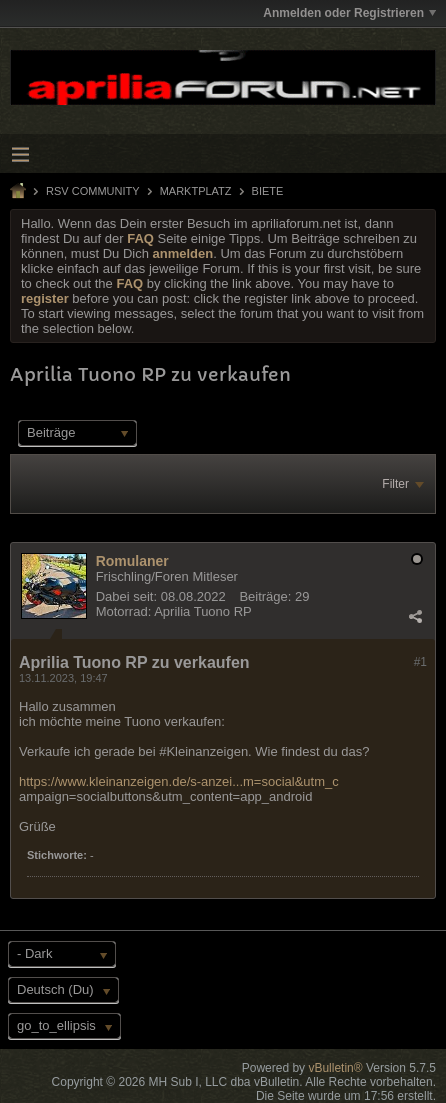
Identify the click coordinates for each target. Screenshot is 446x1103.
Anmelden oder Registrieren (349, 13)
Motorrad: (124, 611)
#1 (420, 662)
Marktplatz (196, 191)
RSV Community (93, 191)
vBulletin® (335, 1068)
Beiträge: (265, 596)
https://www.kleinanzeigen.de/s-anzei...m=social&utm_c (179, 781)
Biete (268, 191)
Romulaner (132, 561)
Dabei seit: (126, 596)
